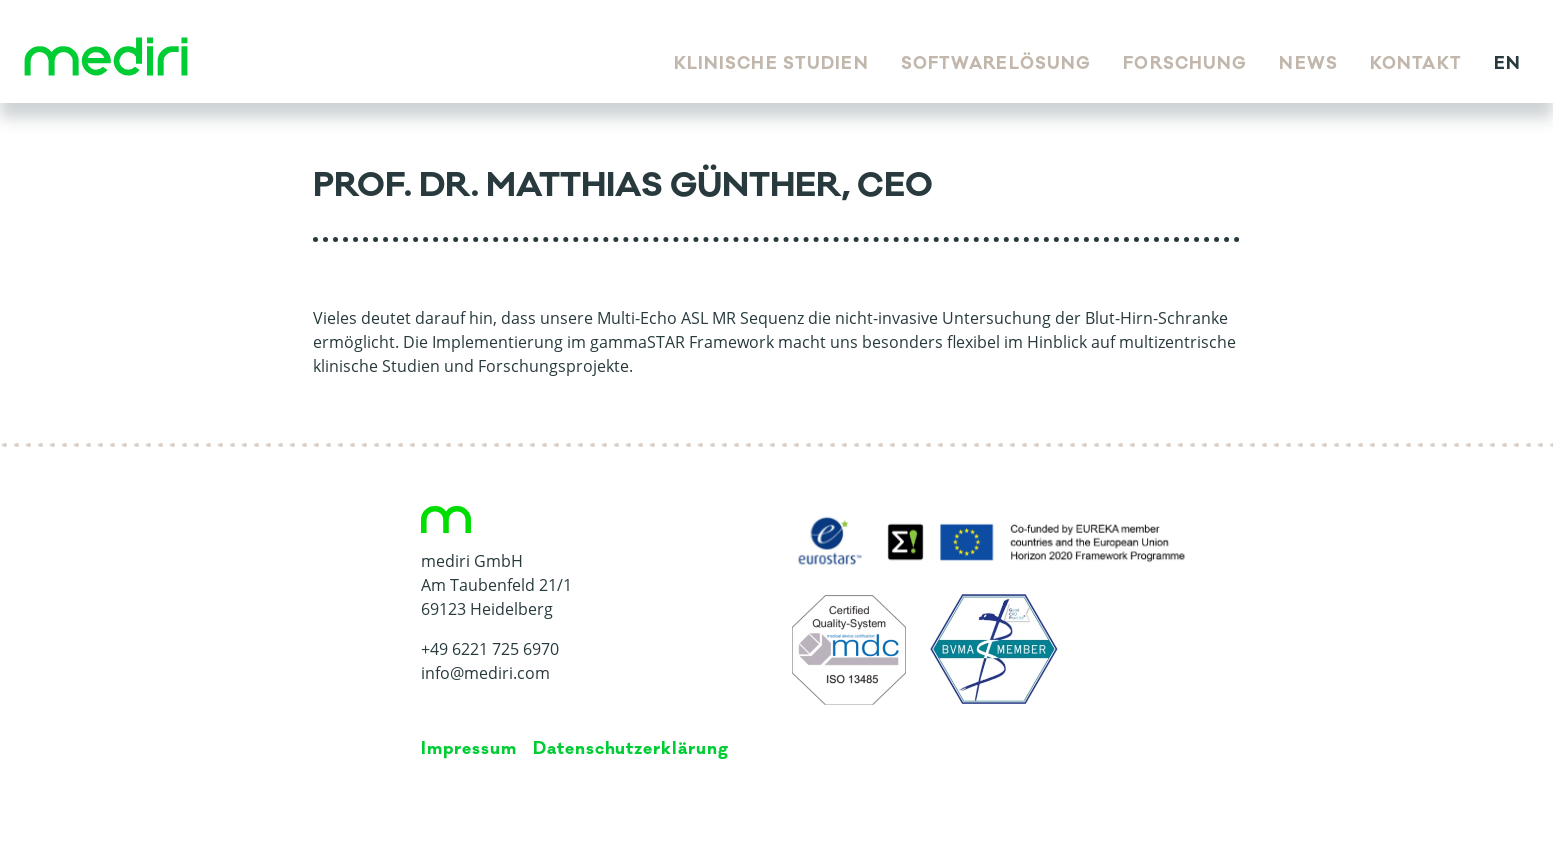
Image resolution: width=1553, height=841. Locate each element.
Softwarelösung (996, 64)
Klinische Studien (771, 64)
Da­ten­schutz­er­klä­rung (631, 749)
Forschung (1185, 64)
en (1507, 64)
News (1308, 64)
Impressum (469, 749)
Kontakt (1416, 64)
